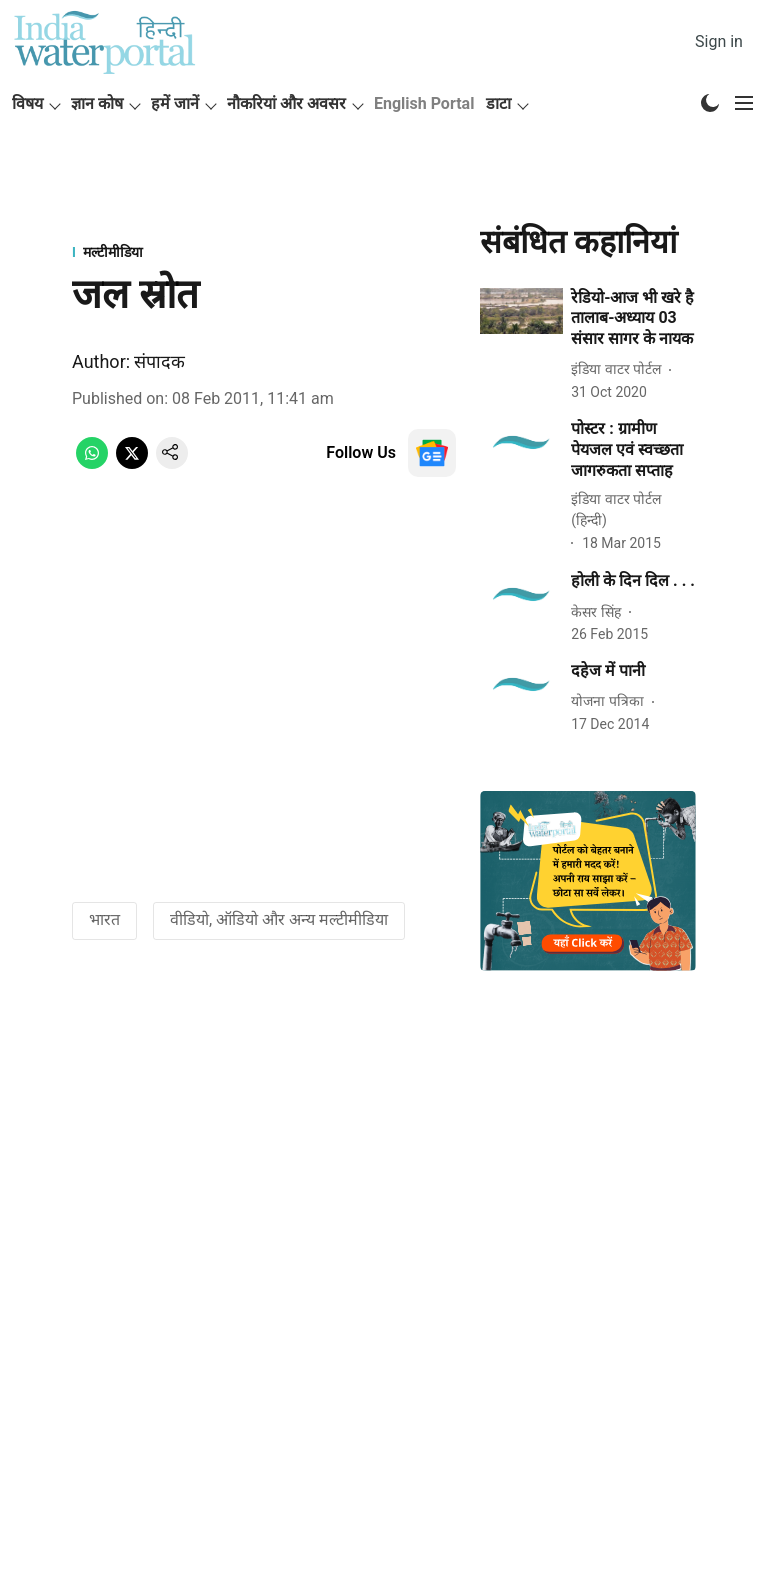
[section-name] (264, 251)
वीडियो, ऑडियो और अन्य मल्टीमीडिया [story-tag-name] (279, 919)
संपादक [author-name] (159, 361)
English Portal (424, 103)
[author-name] (620, 369)
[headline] (633, 319)
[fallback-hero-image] (521, 311)
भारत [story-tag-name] (104, 919)
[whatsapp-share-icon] (92, 463)
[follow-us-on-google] (432, 453)
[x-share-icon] (132, 463)
